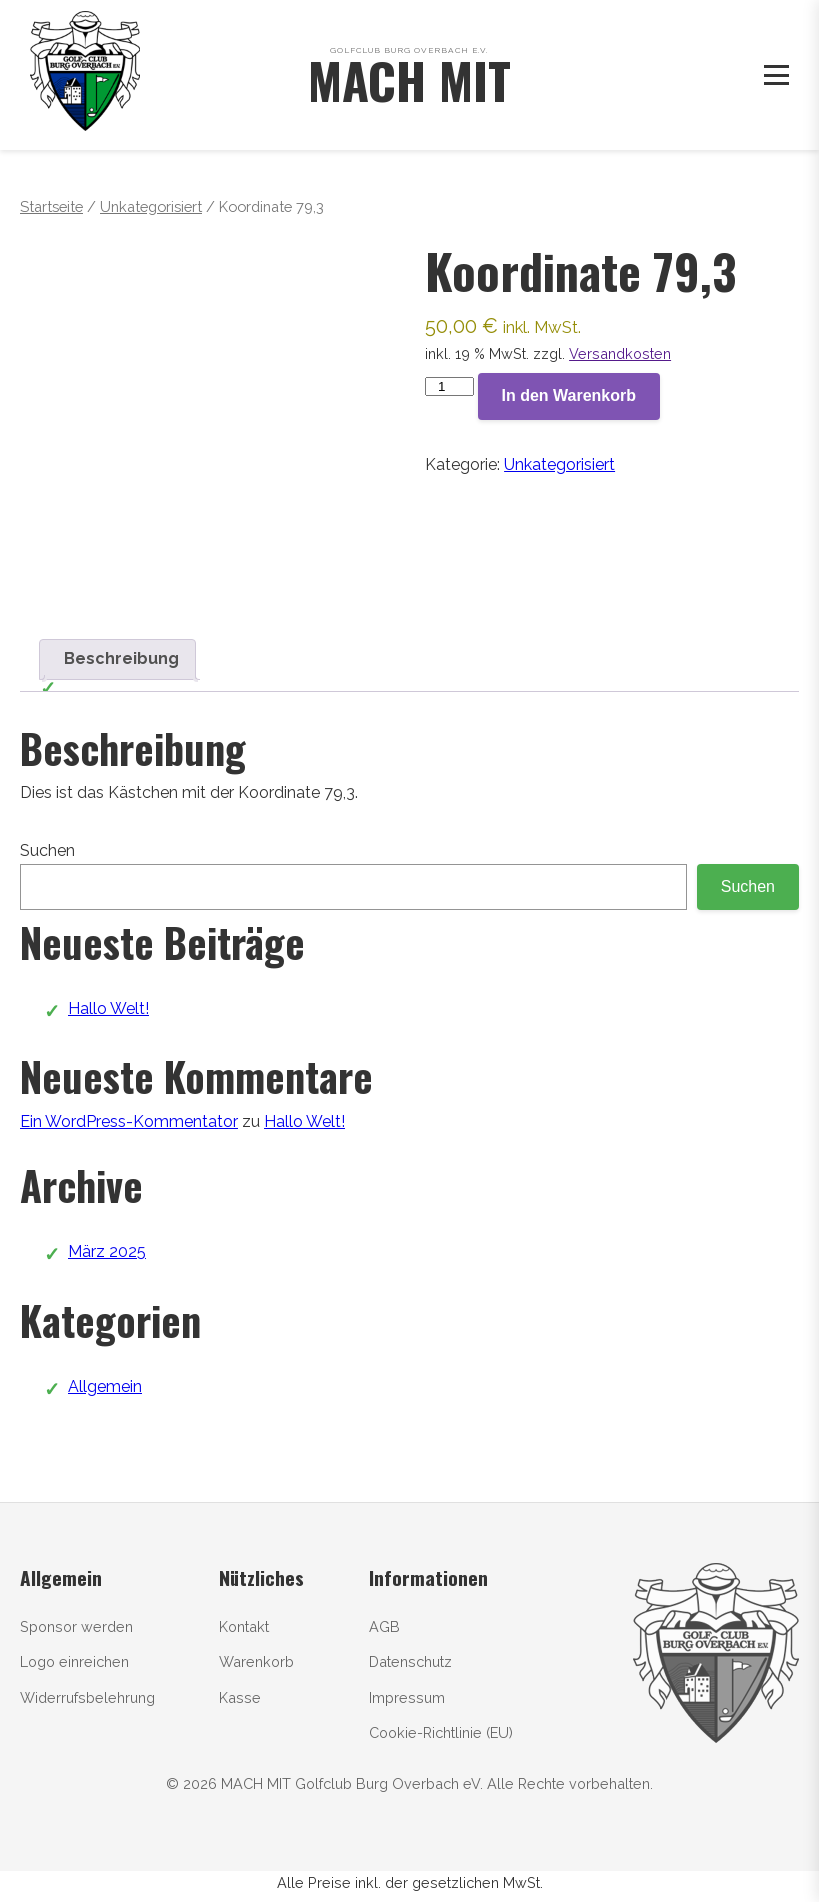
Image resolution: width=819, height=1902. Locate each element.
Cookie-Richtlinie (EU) (441, 1732)
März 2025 (107, 1251)
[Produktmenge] (449, 386)
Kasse (240, 1697)
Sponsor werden (76, 1626)
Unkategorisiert (151, 206)
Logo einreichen (74, 1661)
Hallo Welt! (108, 1008)
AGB (384, 1626)
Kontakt (244, 1626)
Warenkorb (256, 1661)
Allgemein (105, 1386)
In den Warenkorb (569, 395)
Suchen (47, 850)
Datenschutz (410, 1661)
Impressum (407, 1697)
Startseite (51, 206)
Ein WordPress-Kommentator (129, 1121)
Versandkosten (620, 353)
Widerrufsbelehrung (87, 1697)
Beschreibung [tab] (121, 658)
